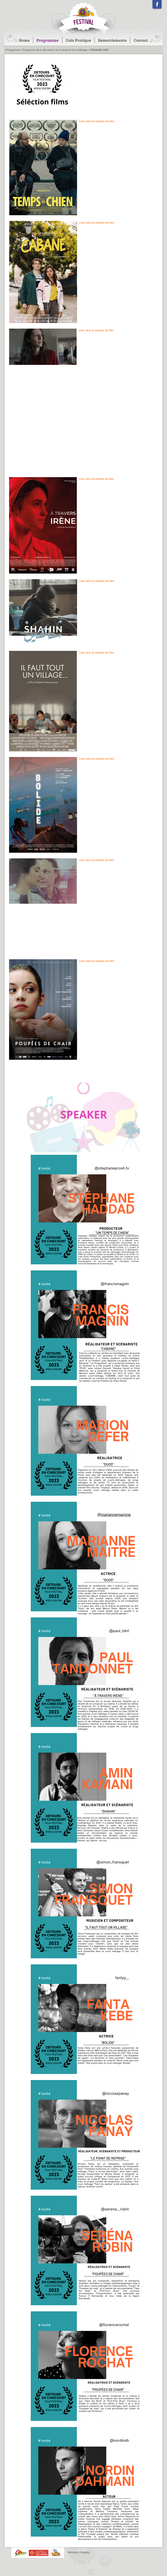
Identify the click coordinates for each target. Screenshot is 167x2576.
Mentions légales (79, 2552)
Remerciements (112, 40)
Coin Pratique (78, 40)
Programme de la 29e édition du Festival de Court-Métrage (55, 50)
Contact (141, 40)
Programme (47, 40)
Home (24, 40)
